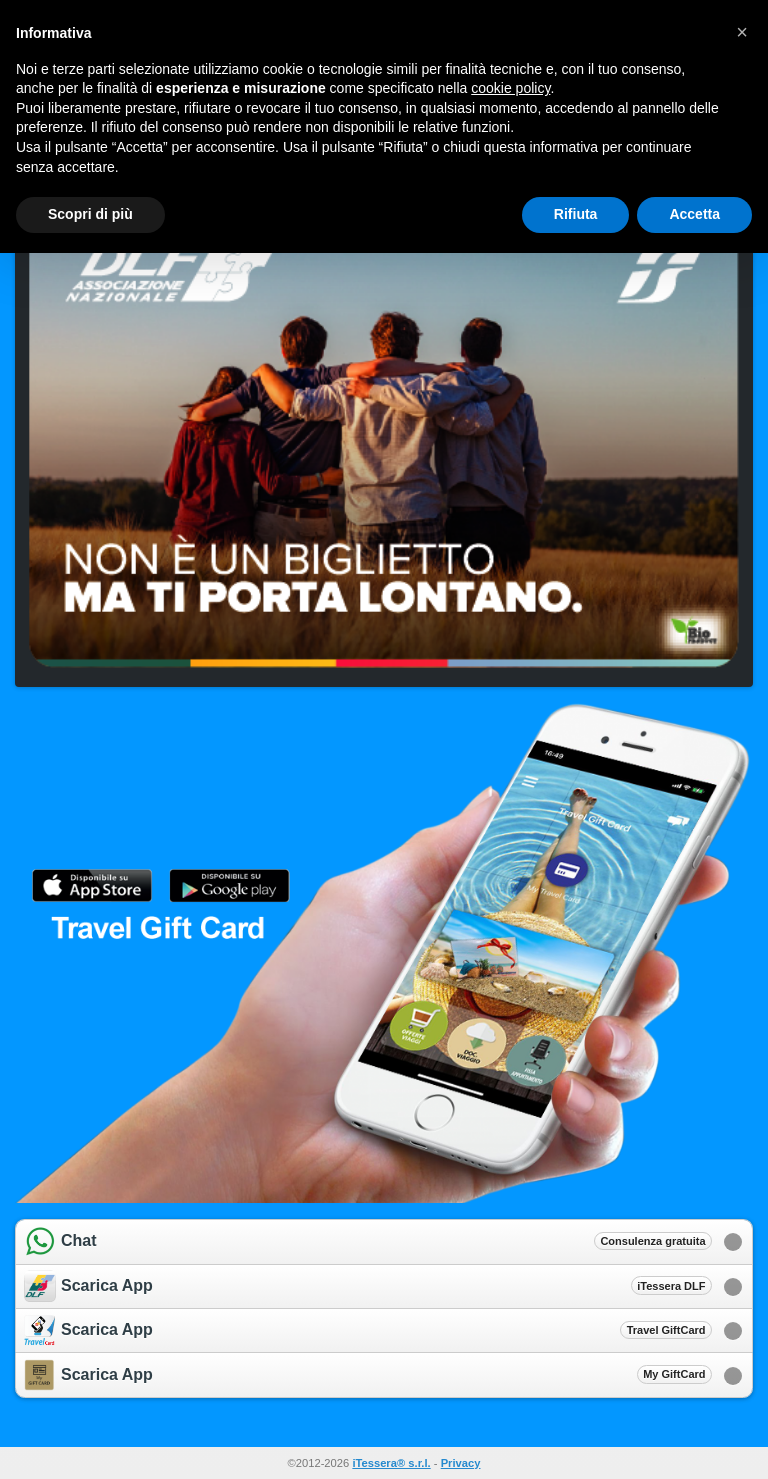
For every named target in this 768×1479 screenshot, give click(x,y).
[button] (742, 32)
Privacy (461, 1463)
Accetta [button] (694, 214)
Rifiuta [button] (576, 214)
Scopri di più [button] (90, 214)
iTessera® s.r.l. (391, 1463)
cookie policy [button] (510, 88)
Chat (368, 1241)
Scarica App (368, 1286)
